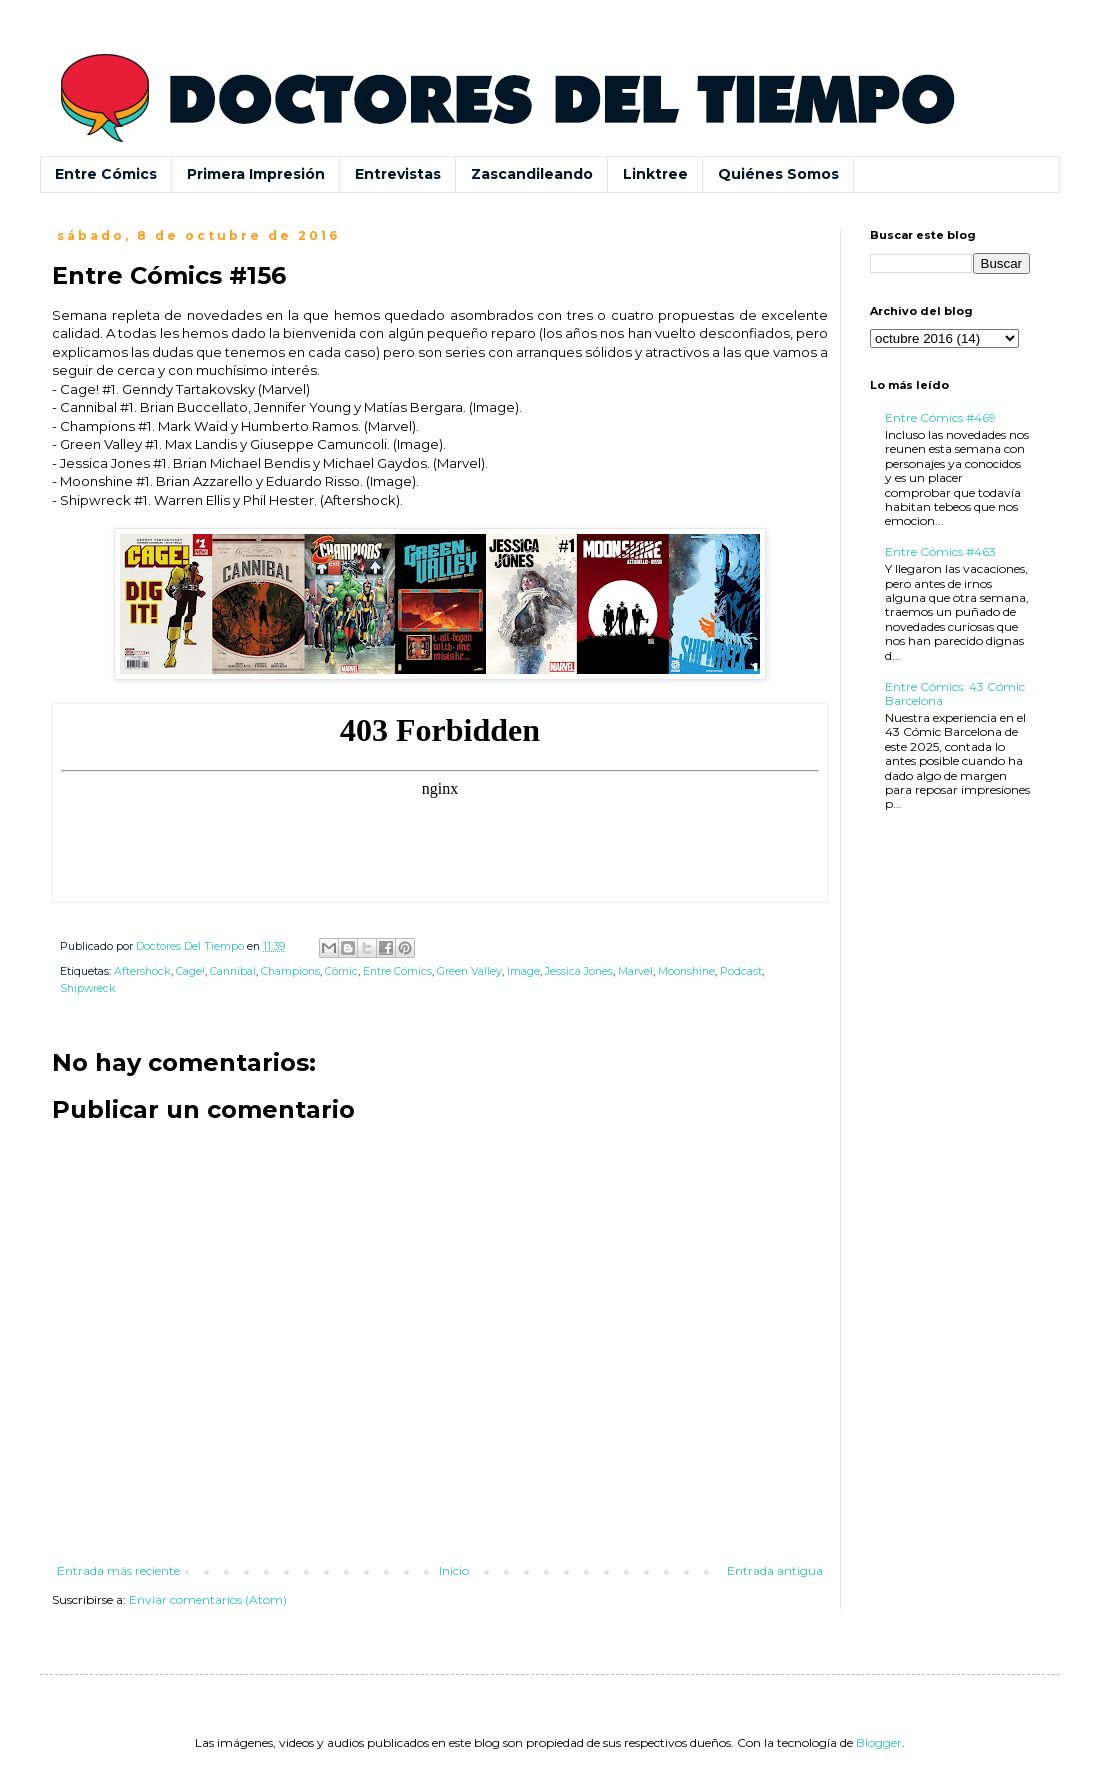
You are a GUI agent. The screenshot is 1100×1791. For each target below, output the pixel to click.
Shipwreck (88, 988)
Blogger (879, 1742)
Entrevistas (398, 174)
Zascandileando (532, 174)
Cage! (190, 971)
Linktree (655, 174)
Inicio (454, 1570)
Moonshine (686, 971)
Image (523, 971)
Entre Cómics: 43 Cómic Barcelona (955, 693)
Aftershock (142, 971)
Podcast (741, 971)
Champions (290, 971)
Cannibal (233, 971)
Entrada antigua (775, 1570)
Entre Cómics (106, 174)
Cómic (341, 971)
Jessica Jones (579, 971)
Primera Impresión (256, 174)
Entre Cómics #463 (940, 551)
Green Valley (469, 971)
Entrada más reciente (118, 1570)
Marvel (635, 971)
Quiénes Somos (778, 174)
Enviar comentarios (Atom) (208, 1599)
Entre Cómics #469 (940, 417)
